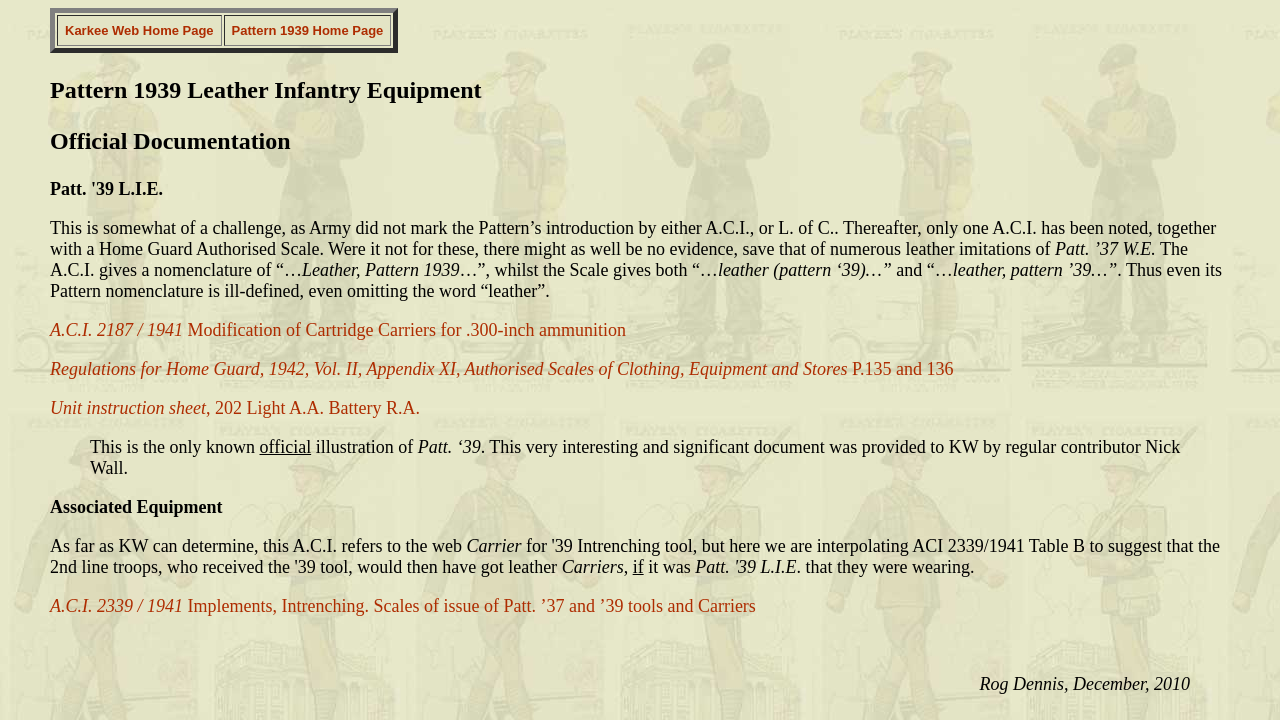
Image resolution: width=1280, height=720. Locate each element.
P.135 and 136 (501, 369)
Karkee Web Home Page (139, 30)
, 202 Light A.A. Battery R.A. (235, 408)
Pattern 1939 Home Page (308, 30)
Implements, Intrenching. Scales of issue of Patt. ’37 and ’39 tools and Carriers (403, 606)
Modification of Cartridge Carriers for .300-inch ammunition (338, 330)
